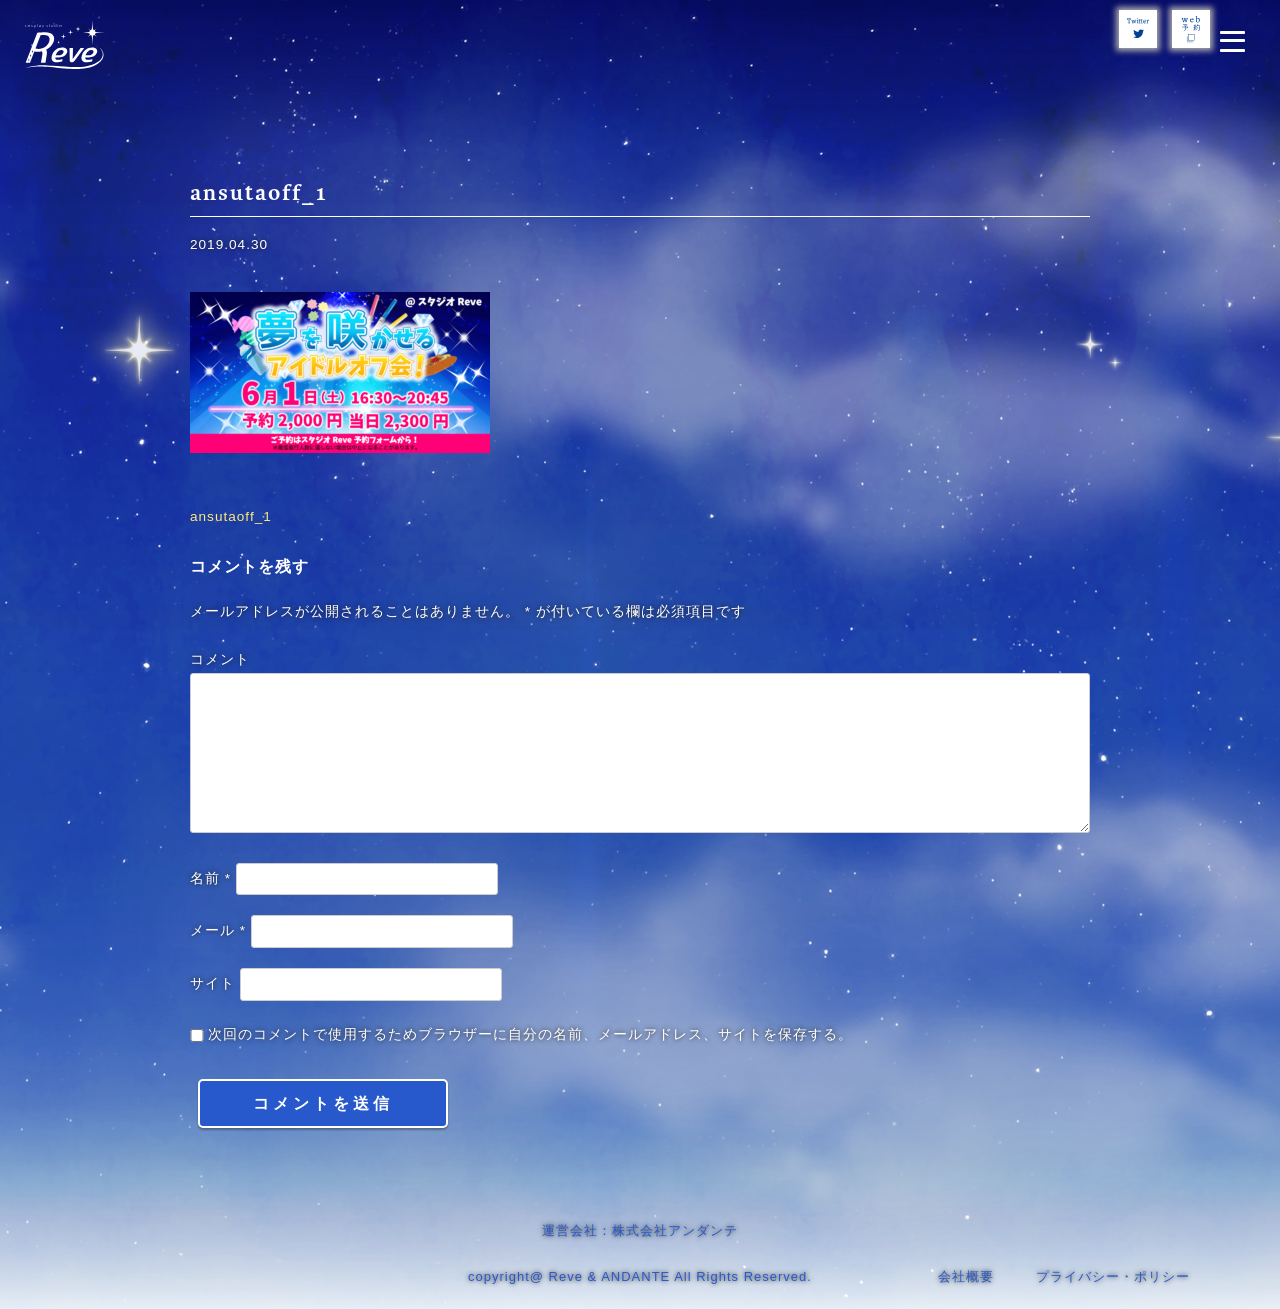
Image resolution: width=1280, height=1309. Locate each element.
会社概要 (966, 1276)
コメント (220, 659)
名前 (210, 878)
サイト (212, 983)
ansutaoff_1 (231, 516)
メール (218, 930)
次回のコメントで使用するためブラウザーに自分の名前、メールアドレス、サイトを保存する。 (530, 1034)
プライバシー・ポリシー (1113, 1276)
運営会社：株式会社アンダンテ (640, 1230)
